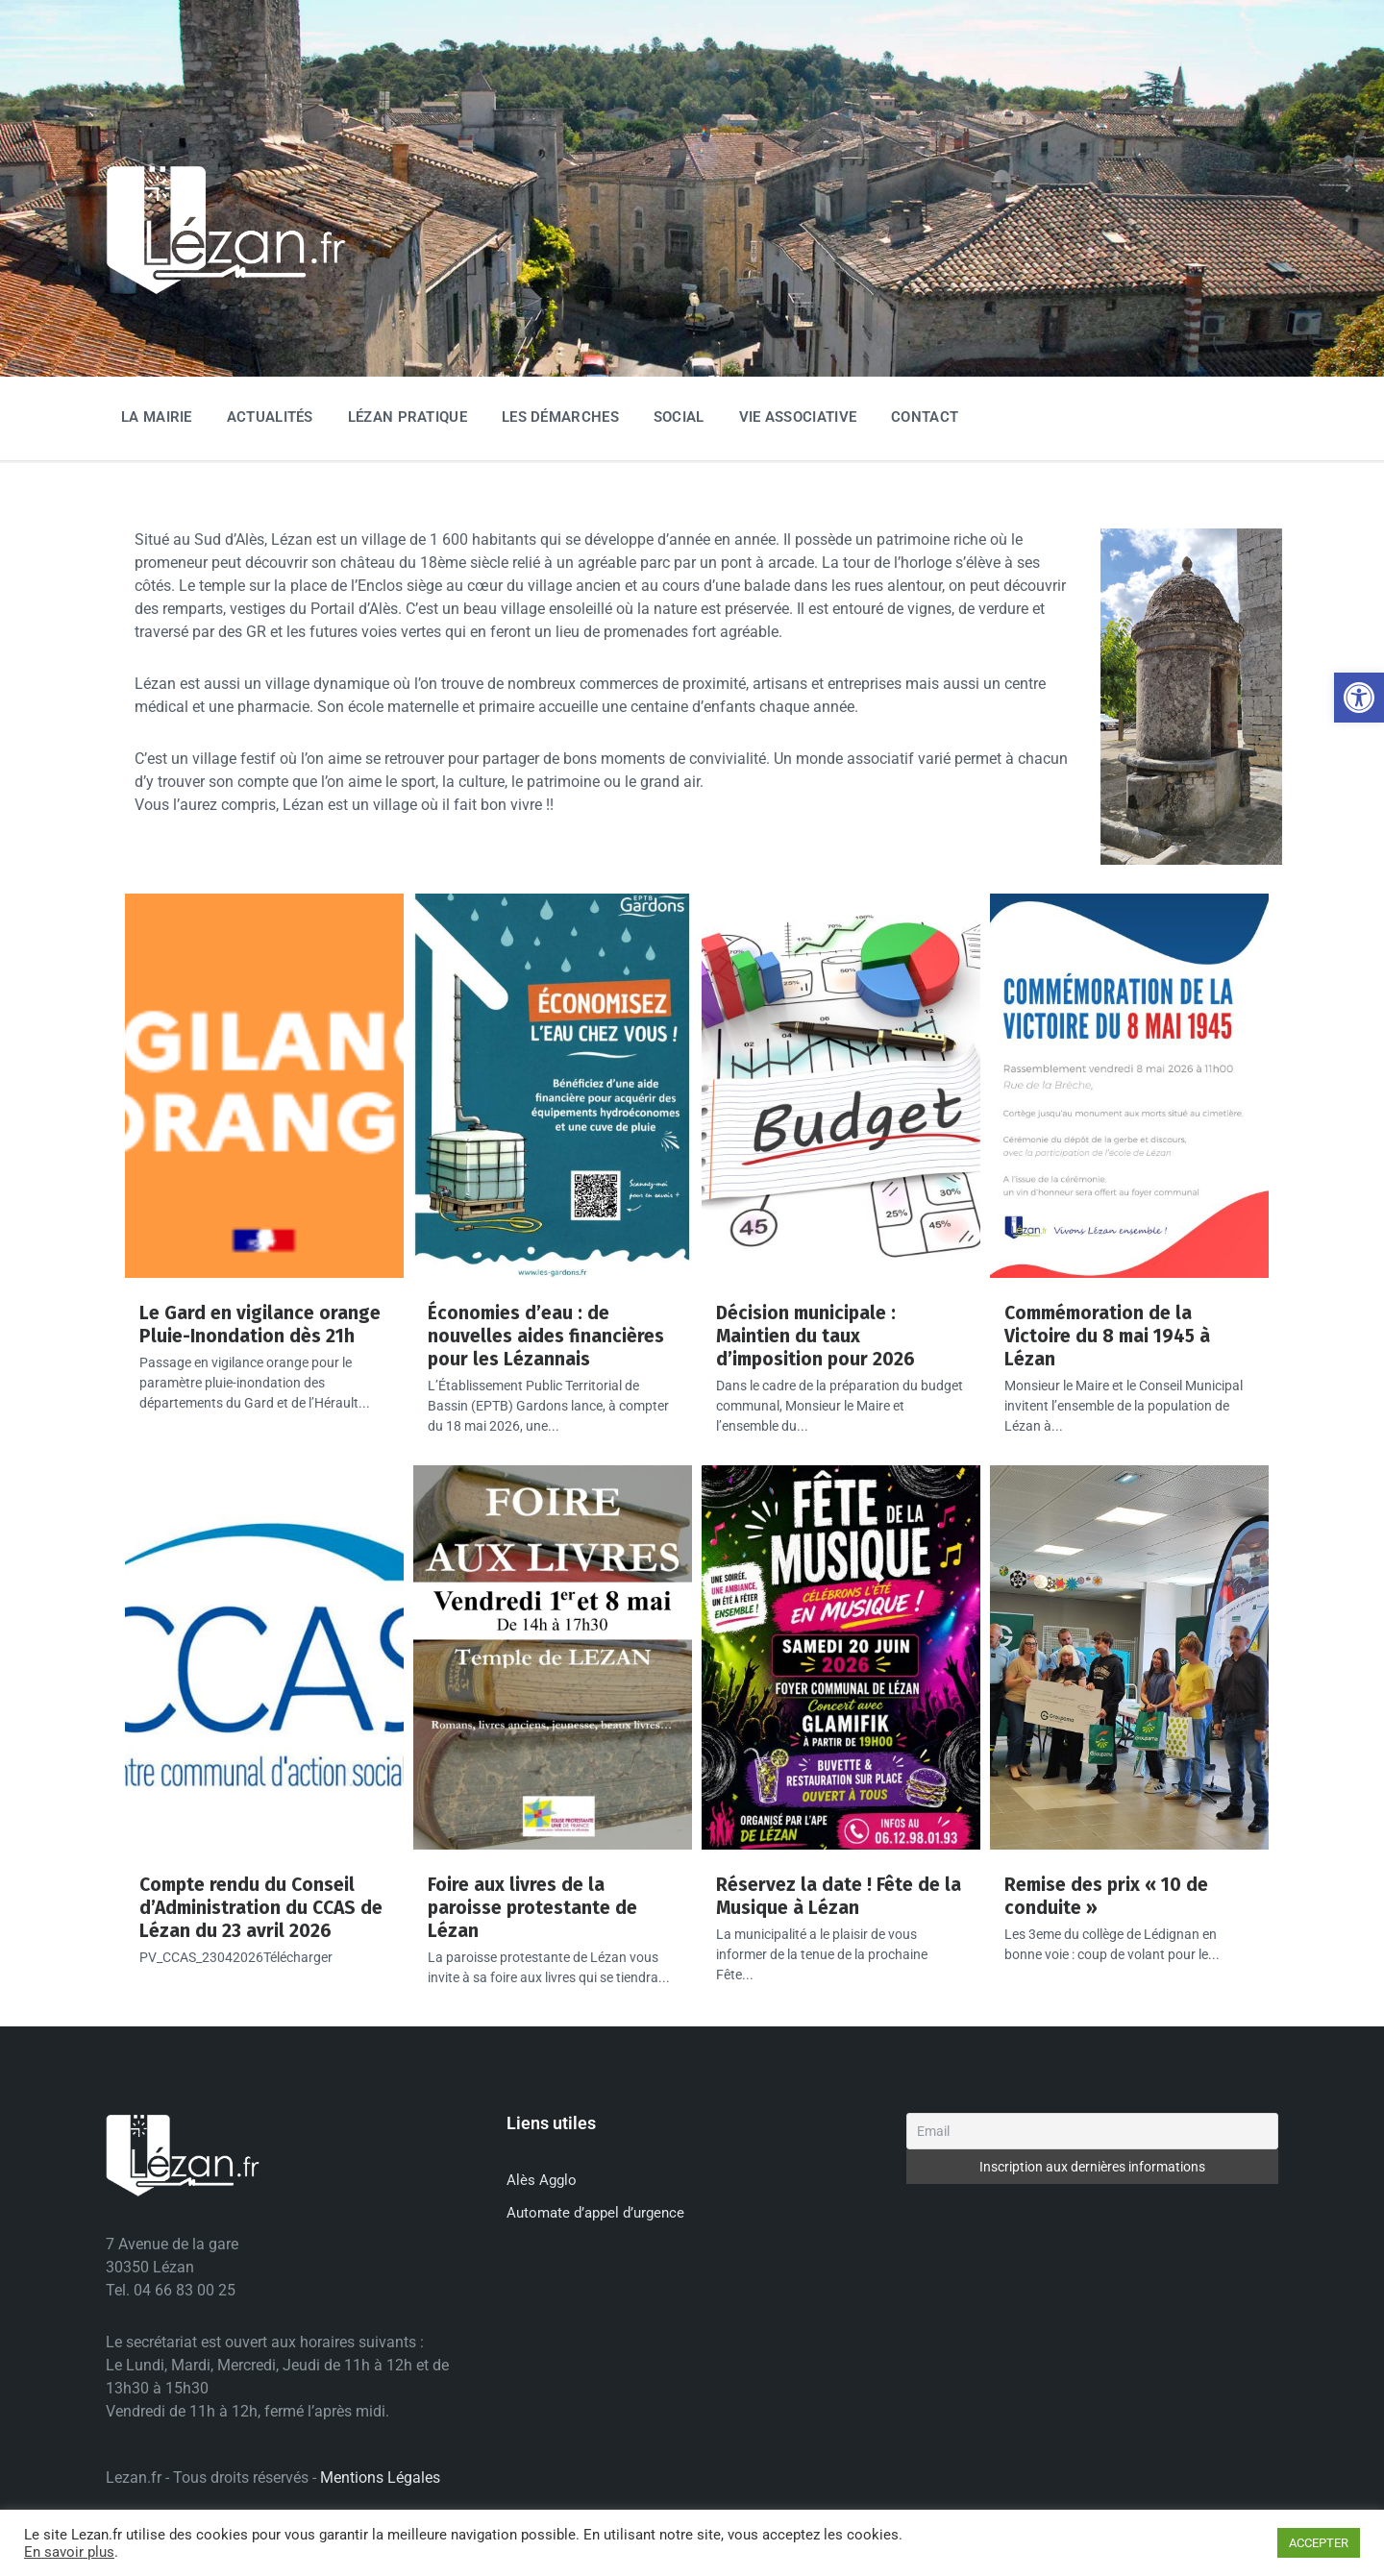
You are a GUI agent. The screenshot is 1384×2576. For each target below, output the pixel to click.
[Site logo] (226, 291)
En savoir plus (69, 2552)
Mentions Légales (380, 2477)
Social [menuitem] (679, 417)
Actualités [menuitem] (270, 417)
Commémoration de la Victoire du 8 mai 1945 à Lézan (1107, 1336)
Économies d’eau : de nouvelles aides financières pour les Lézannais (546, 1336)
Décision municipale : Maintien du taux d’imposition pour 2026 (815, 1336)
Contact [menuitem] (924, 417)
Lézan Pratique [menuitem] (407, 417)
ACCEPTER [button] (1318, 2543)
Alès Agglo (542, 2180)
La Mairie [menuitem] (156, 417)
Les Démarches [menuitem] (560, 417)
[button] (1359, 698)
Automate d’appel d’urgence (595, 2212)
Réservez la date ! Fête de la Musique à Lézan (838, 1896)
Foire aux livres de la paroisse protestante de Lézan (532, 1908)
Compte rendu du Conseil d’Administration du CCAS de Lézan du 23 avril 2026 (261, 1908)
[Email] (1092, 2131)
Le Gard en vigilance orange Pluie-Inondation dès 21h (260, 1324)
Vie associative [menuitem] (798, 417)
